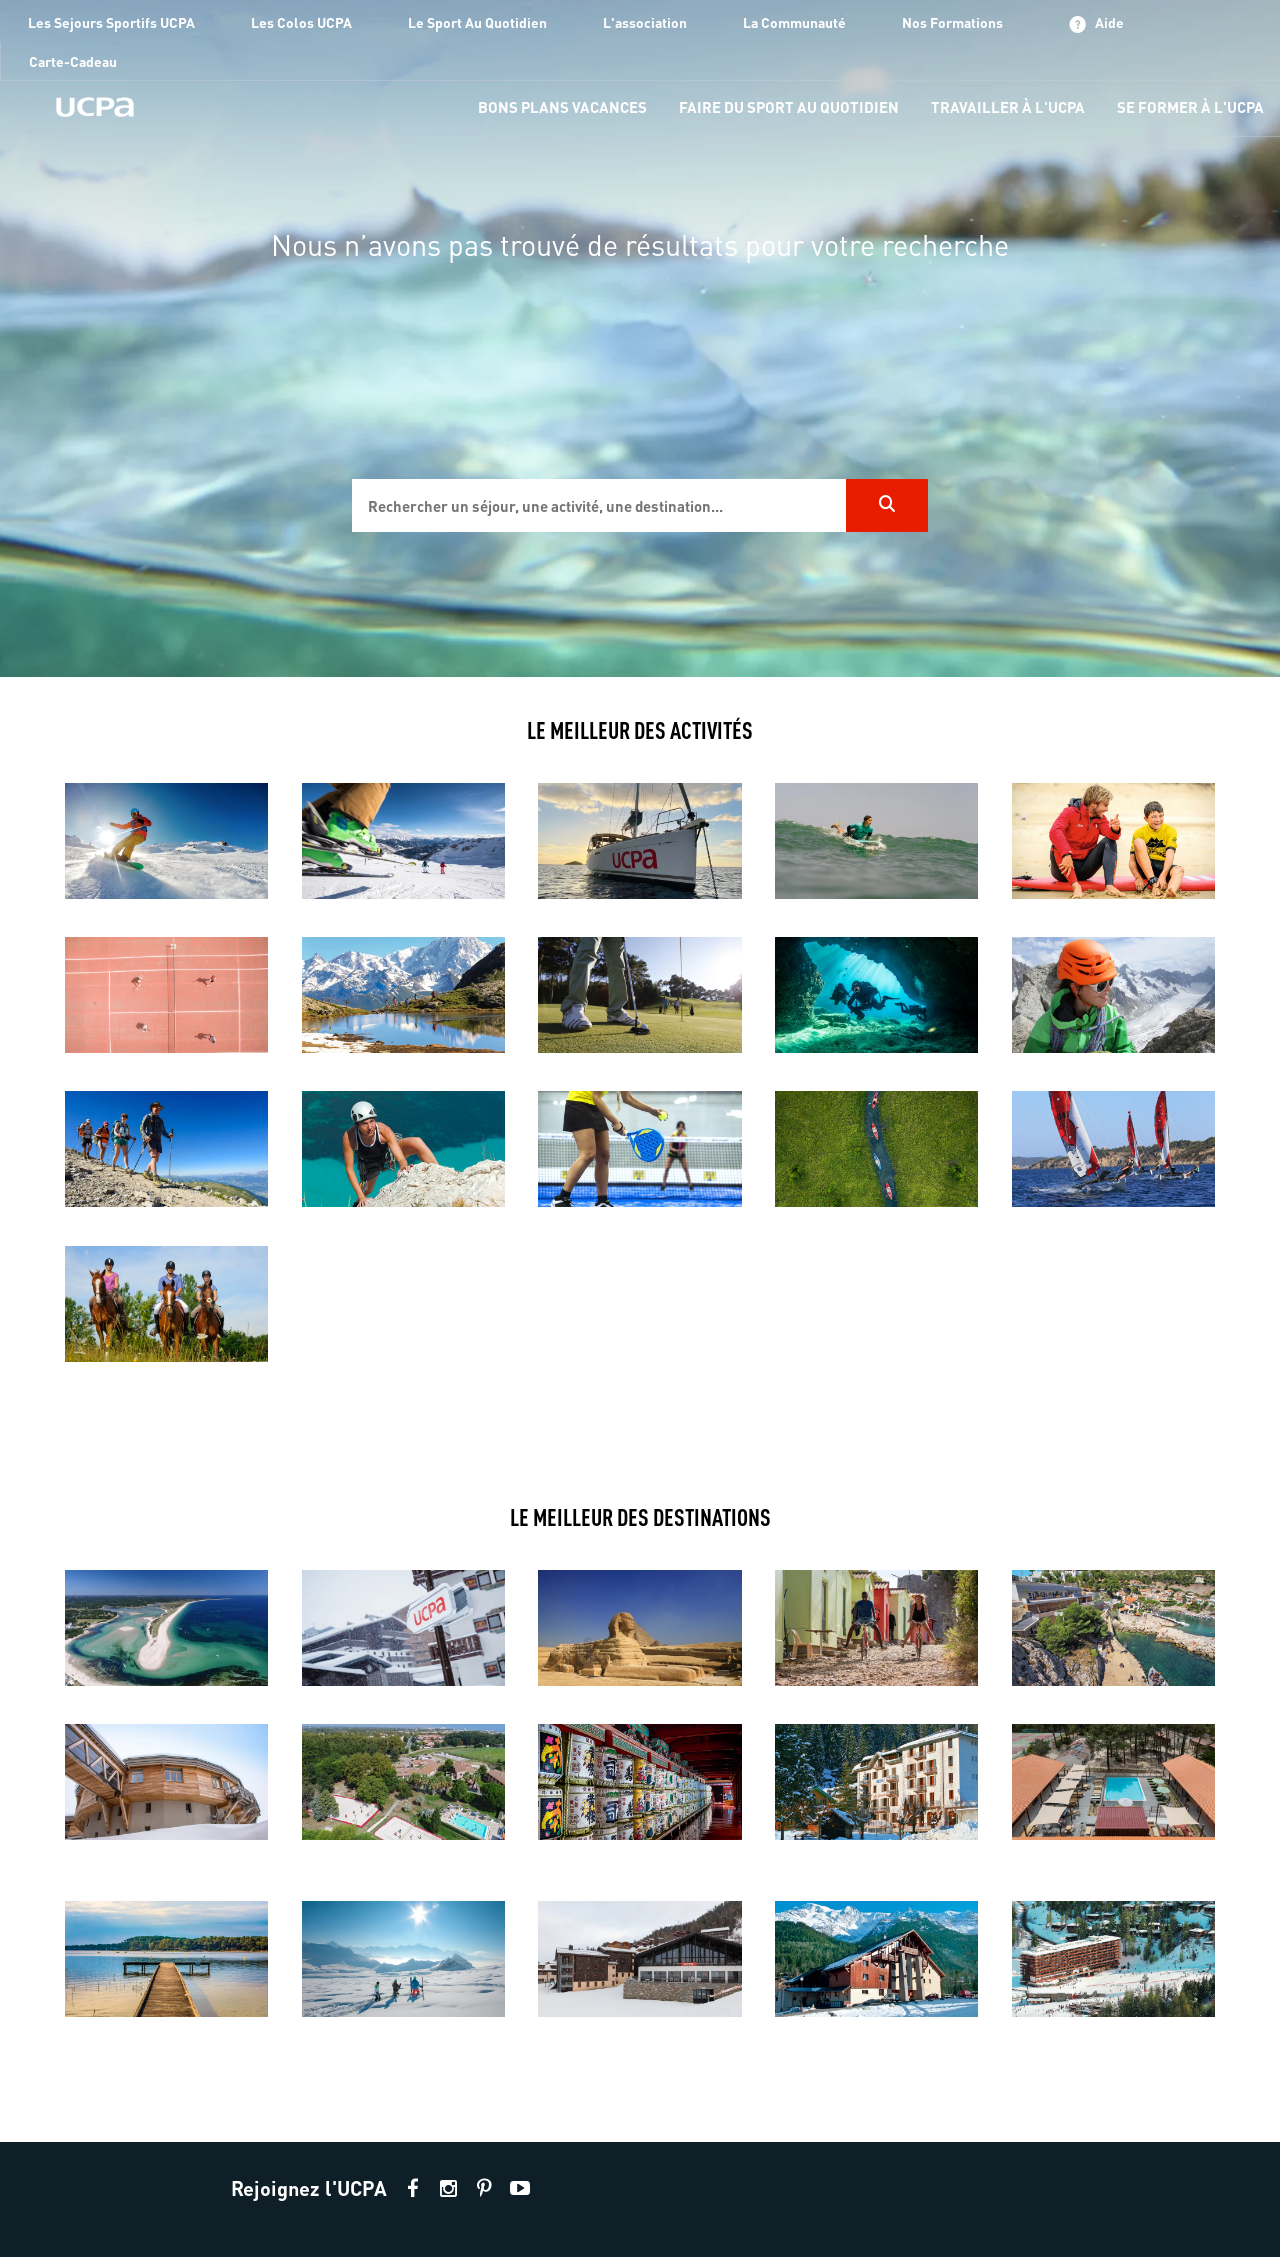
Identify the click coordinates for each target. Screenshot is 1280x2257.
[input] (598, 505)
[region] (640, 338)
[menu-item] (562, 108)
